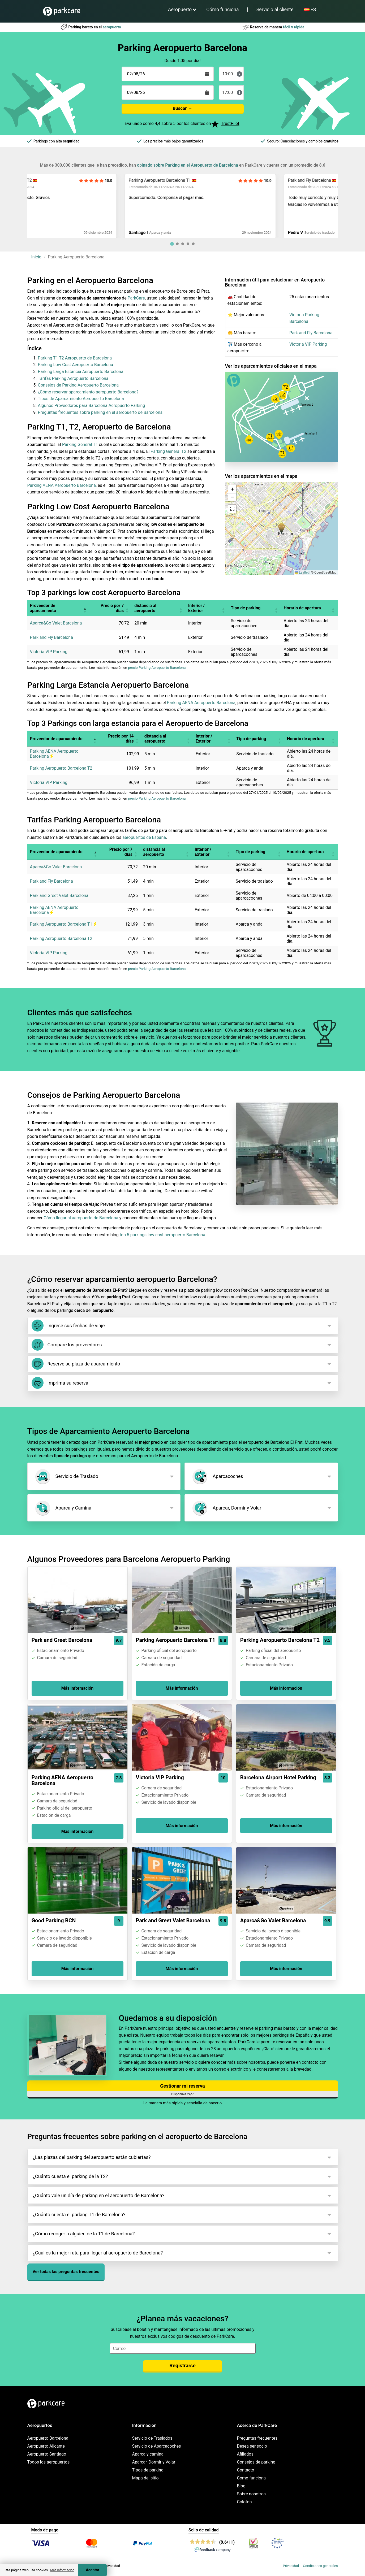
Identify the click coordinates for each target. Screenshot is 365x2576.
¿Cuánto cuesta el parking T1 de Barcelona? (79, 2214)
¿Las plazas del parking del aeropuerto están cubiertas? (92, 2157)
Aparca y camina (148, 2454)
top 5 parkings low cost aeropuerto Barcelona (162, 1234)
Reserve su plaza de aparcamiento (76, 1364)
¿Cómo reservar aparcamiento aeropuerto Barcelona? (88, 391)
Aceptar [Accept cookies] (92, 2570)
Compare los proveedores (67, 1345)
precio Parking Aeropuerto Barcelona (157, 668)
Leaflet (301, 572)
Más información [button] (62, 2570)
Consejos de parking (256, 2462)
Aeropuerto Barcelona (47, 2438)
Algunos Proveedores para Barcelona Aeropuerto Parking (91, 405)
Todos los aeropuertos (48, 2462)
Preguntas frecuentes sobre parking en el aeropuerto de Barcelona (100, 412)
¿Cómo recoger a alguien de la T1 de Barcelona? (84, 2233)
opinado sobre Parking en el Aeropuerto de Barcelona (187, 165)
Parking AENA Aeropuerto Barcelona (61, 485)
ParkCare (136, 298)
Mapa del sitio (145, 2477)
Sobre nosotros (251, 2493)
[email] (183, 2348)
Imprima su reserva (60, 1383)
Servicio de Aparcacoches (156, 2446)
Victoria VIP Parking (308, 344)
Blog (241, 2485)
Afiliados (245, 2454)
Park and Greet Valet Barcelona (59, 895)
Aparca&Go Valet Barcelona (56, 623)
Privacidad (291, 2566)
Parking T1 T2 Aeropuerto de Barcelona (75, 358)
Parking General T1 (80, 444)
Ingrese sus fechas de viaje (68, 1326)
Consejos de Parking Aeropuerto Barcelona (78, 385)
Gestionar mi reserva (182, 2086)
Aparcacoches (217, 1476)
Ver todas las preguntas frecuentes (66, 2271)
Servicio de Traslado (66, 1476)
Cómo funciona (222, 9)
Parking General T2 (168, 451)
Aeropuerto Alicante (46, 2446)
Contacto (245, 2470)
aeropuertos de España (144, 837)
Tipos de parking (148, 2470)
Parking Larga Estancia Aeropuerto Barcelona (80, 371)
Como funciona (251, 2477)
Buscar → (182, 108)
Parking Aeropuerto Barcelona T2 (63, 180)
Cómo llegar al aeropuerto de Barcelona (81, 1217)
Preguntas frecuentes (257, 2438)
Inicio (36, 256)
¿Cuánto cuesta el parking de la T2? (70, 2176)
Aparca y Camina (63, 1508)
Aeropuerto (180, 9)
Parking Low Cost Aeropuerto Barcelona (75, 364)
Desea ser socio (252, 2446)
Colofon (244, 2501)
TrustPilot (230, 123)
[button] (281, 528)
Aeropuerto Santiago (46, 2454)
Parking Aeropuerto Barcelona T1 (222, 180)
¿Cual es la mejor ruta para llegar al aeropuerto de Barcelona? (98, 2253)
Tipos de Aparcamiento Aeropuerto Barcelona (81, 398)
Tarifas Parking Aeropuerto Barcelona (73, 378)
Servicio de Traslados (152, 2438)
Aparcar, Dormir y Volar (226, 1508)
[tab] (172, 244)
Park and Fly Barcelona (310, 332)
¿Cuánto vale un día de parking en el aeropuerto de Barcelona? (99, 2195)
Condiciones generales (320, 2566)
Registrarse (182, 2365)
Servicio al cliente (275, 9)
